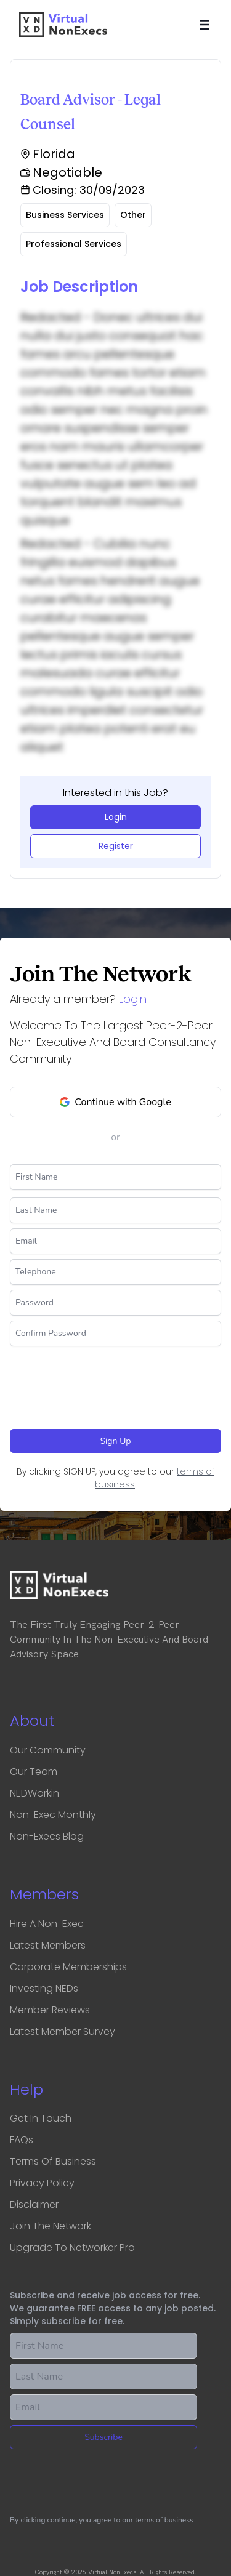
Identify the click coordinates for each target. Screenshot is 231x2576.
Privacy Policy (42, 2183)
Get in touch (40, 2118)
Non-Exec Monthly (53, 1815)
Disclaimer (34, 2204)
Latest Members (48, 1945)
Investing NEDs (44, 1988)
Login (116, 817)
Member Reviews (50, 2010)
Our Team (33, 1772)
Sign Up (115, 1441)
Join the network (50, 2226)
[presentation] (103, 1383)
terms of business (164, 2520)
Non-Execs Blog (47, 1836)
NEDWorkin (34, 1793)
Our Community (48, 1750)
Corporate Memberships (68, 1967)
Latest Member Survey (62, 2031)
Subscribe (103, 2437)
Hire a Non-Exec (47, 1924)
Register (116, 846)
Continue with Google (115, 1102)
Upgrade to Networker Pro (72, 2247)
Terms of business (53, 2161)
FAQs (21, 2140)
